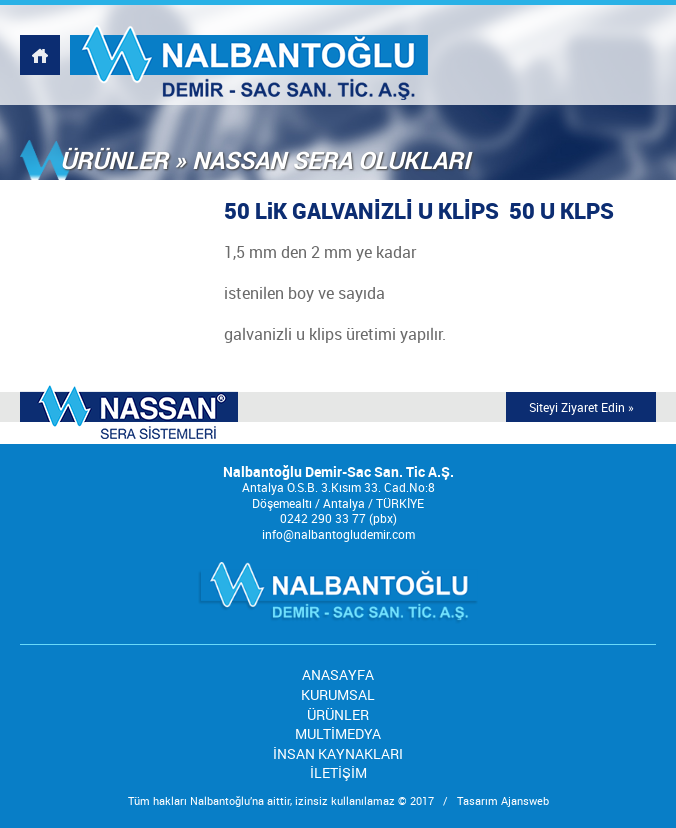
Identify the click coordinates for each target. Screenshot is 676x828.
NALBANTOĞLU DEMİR (249, 55)
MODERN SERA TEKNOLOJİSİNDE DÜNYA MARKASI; (129, 414)
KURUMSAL (338, 694)
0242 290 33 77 (323, 518)
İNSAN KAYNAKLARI (338, 753)
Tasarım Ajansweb (503, 800)
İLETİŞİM (338, 772)
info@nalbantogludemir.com (338, 534)
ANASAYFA (338, 674)
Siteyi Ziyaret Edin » (581, 407)
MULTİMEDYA (338, 733)
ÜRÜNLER (338, 714)
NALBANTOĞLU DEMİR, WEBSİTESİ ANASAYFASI (40, 55)
